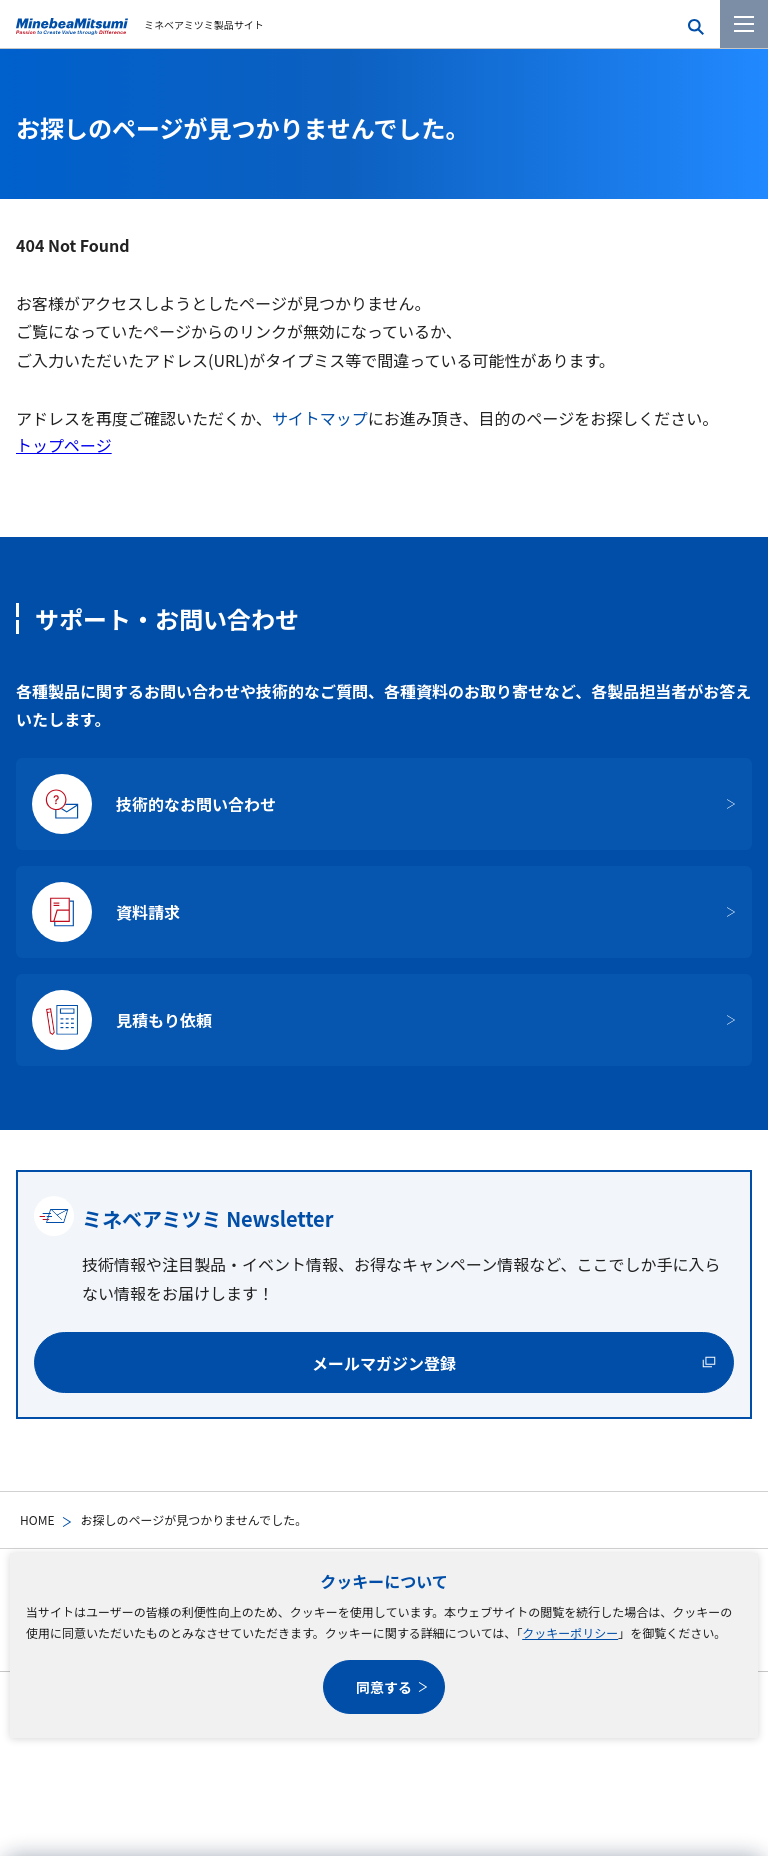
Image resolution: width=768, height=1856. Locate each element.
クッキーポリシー (570, 1632)
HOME (37, 1519)
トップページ (64, 445)
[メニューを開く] (744, 24)
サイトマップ (320, 418)
